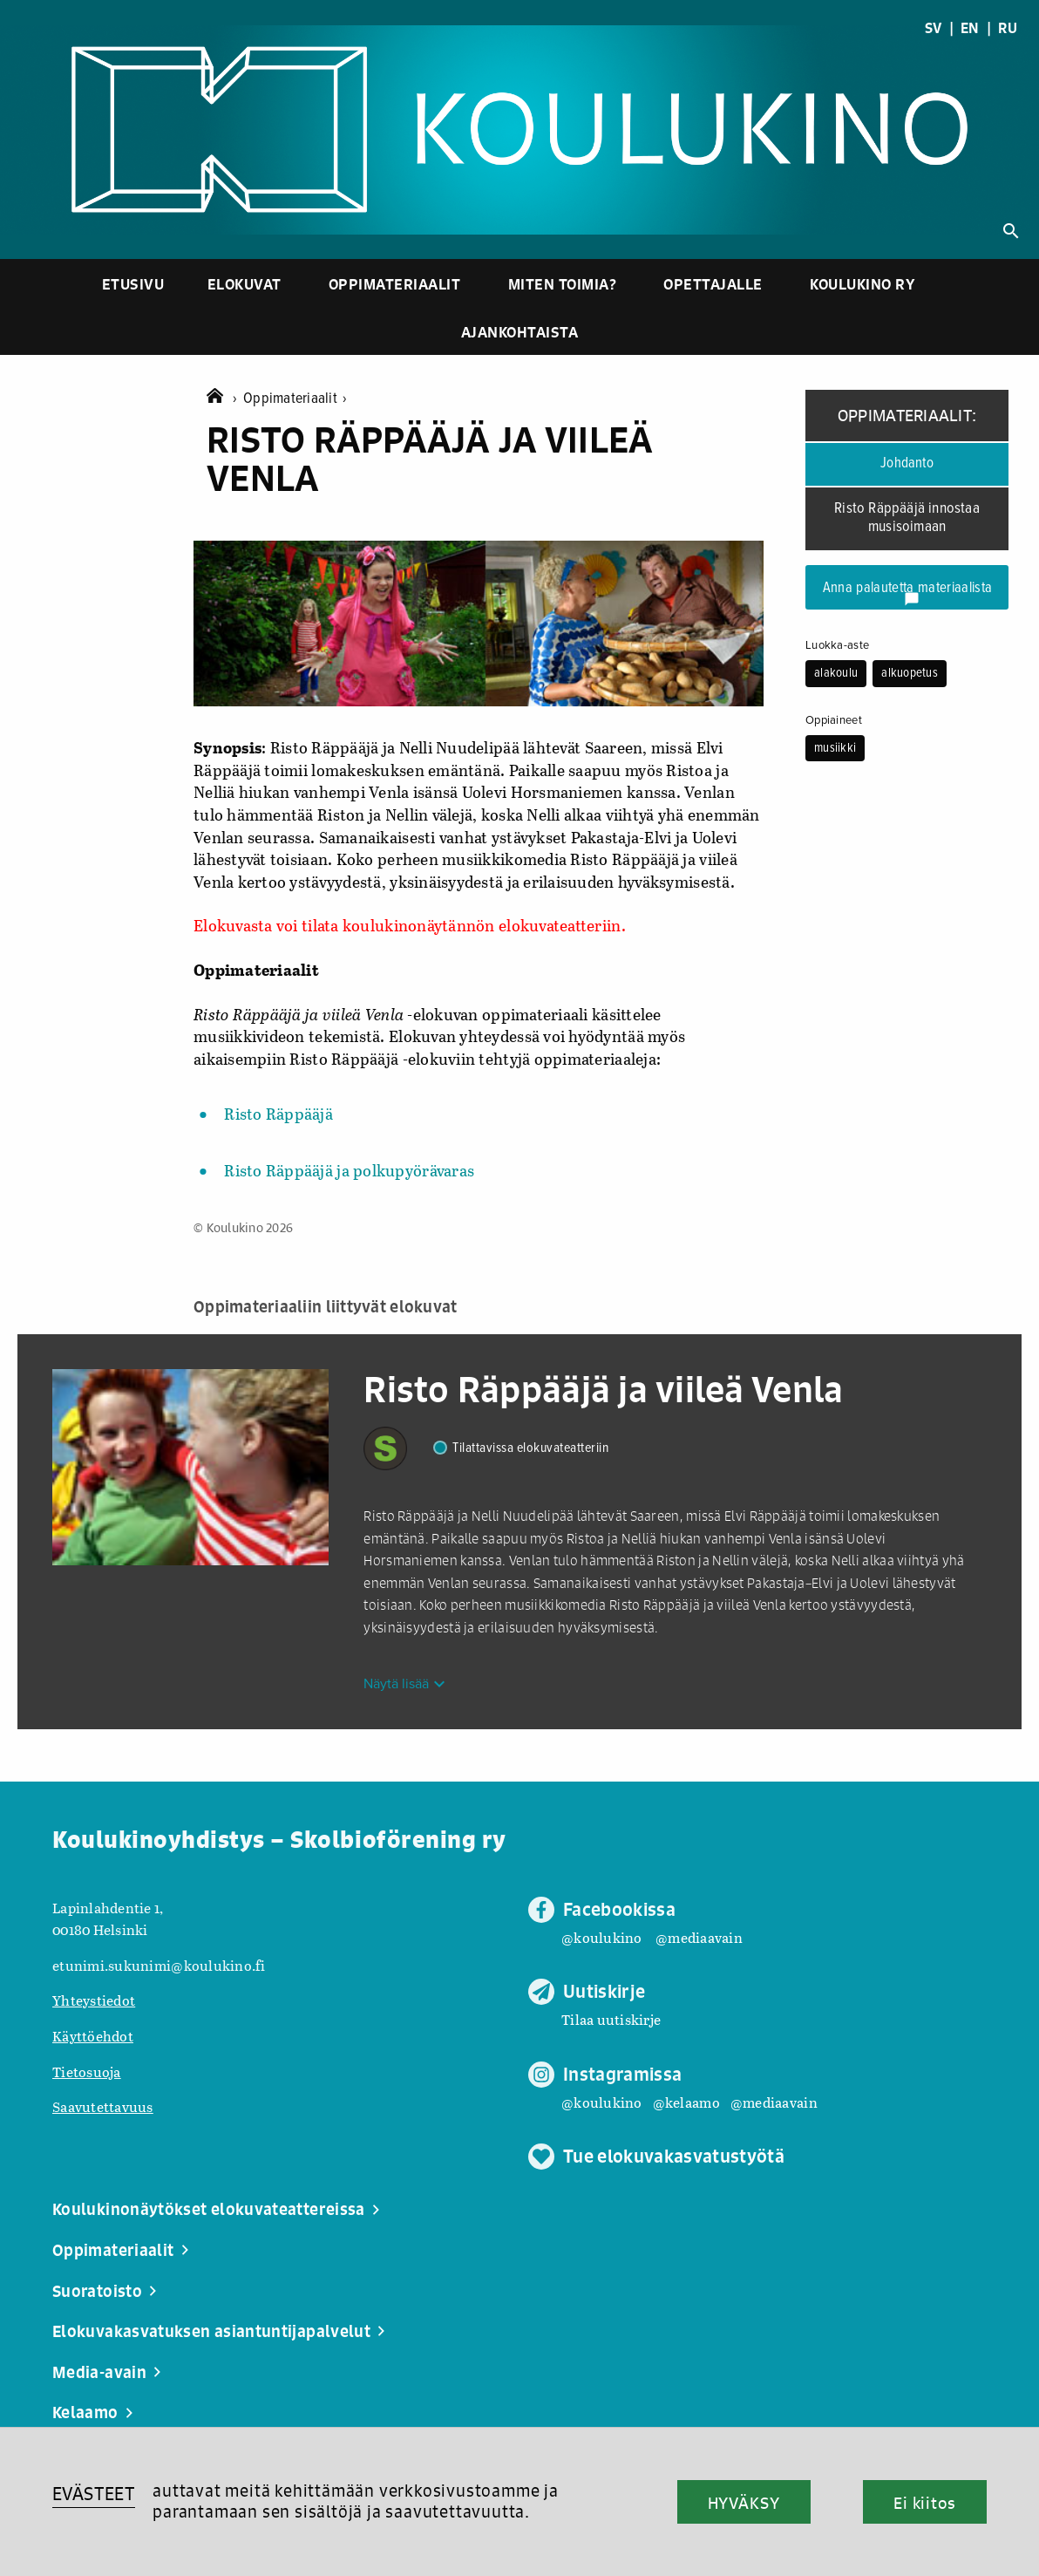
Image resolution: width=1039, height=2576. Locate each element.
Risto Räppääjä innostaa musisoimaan (907, 518)
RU (1007, 28)
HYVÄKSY (744, 2502)
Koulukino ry (862, 284)
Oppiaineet (833, 720)
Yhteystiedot (93, 2000)
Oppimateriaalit (395, 284)
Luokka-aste (837, 645)
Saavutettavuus (102, 2106)
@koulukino (601, 1937)
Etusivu (133, 284)
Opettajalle (713, 284)
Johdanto (907, 464)
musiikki (835, 748)
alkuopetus (909, 673)
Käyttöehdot (92, 2036)
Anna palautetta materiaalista (908, 593)
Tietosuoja (86, 2071)
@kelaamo (686, 2102)
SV (933, 28)
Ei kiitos (924, 2502)
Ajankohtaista (520, 332)
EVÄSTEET (93, 2493)
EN (970, 28)
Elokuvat (244, 284)
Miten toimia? (562, 284)
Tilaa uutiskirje (611, 2019)
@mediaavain (699, 1937)
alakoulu (836, 673)
